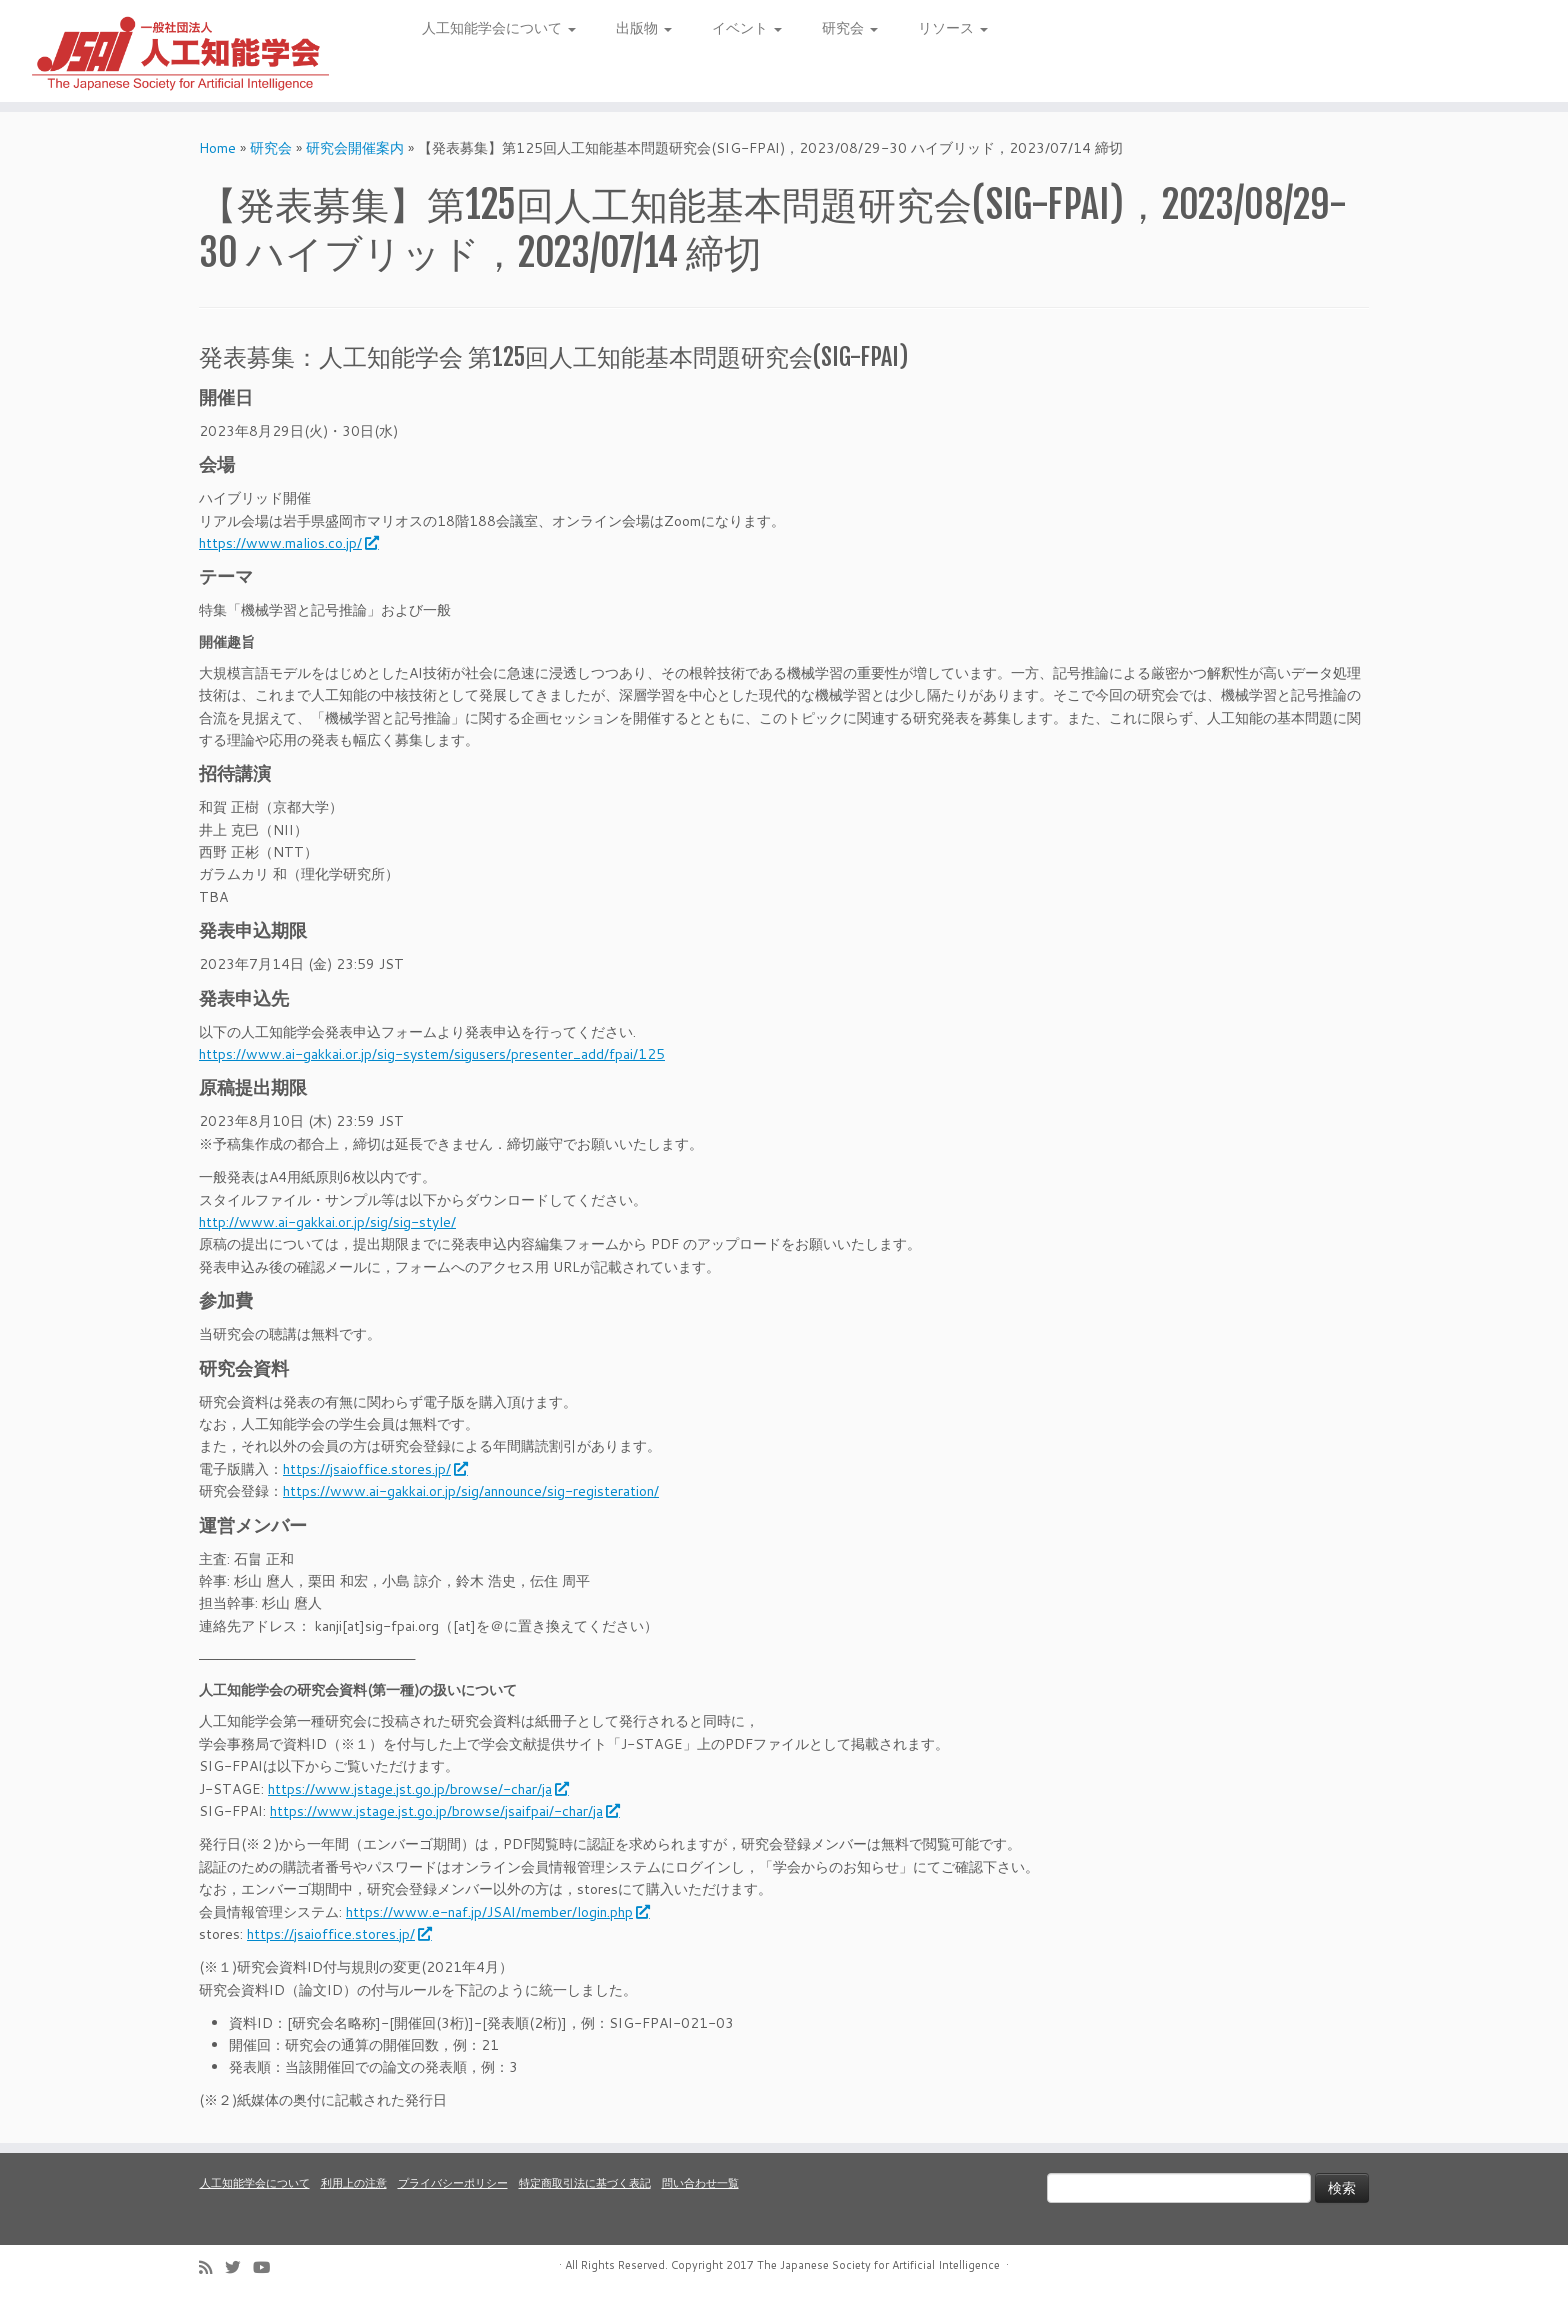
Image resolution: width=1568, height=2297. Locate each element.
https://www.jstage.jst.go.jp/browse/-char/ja (417, 1789)
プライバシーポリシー (453, 2183)
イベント (747, 28)
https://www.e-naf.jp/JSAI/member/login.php (497, 1912)
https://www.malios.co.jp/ (288, 543)
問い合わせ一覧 (700, 2183)
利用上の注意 (354, 2183)
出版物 (644, 28)
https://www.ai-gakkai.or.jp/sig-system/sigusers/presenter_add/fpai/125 (432, 1054)
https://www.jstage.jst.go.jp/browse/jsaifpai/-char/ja (444, 1811)
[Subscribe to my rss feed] (212, 2267)
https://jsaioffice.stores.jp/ (374, 1469)
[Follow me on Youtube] (268, 2267)
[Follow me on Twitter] (239, 2267)
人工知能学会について (499, 28)
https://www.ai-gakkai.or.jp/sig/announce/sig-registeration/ (471, 1491)
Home (217, 148)
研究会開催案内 (355, 148)
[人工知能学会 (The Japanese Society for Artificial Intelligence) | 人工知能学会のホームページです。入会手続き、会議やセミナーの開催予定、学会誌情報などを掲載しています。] (181, 51)
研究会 (850, 28)
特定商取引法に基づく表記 (585, 2183)
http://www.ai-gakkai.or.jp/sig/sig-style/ (327, 1222)
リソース (953, 28)
